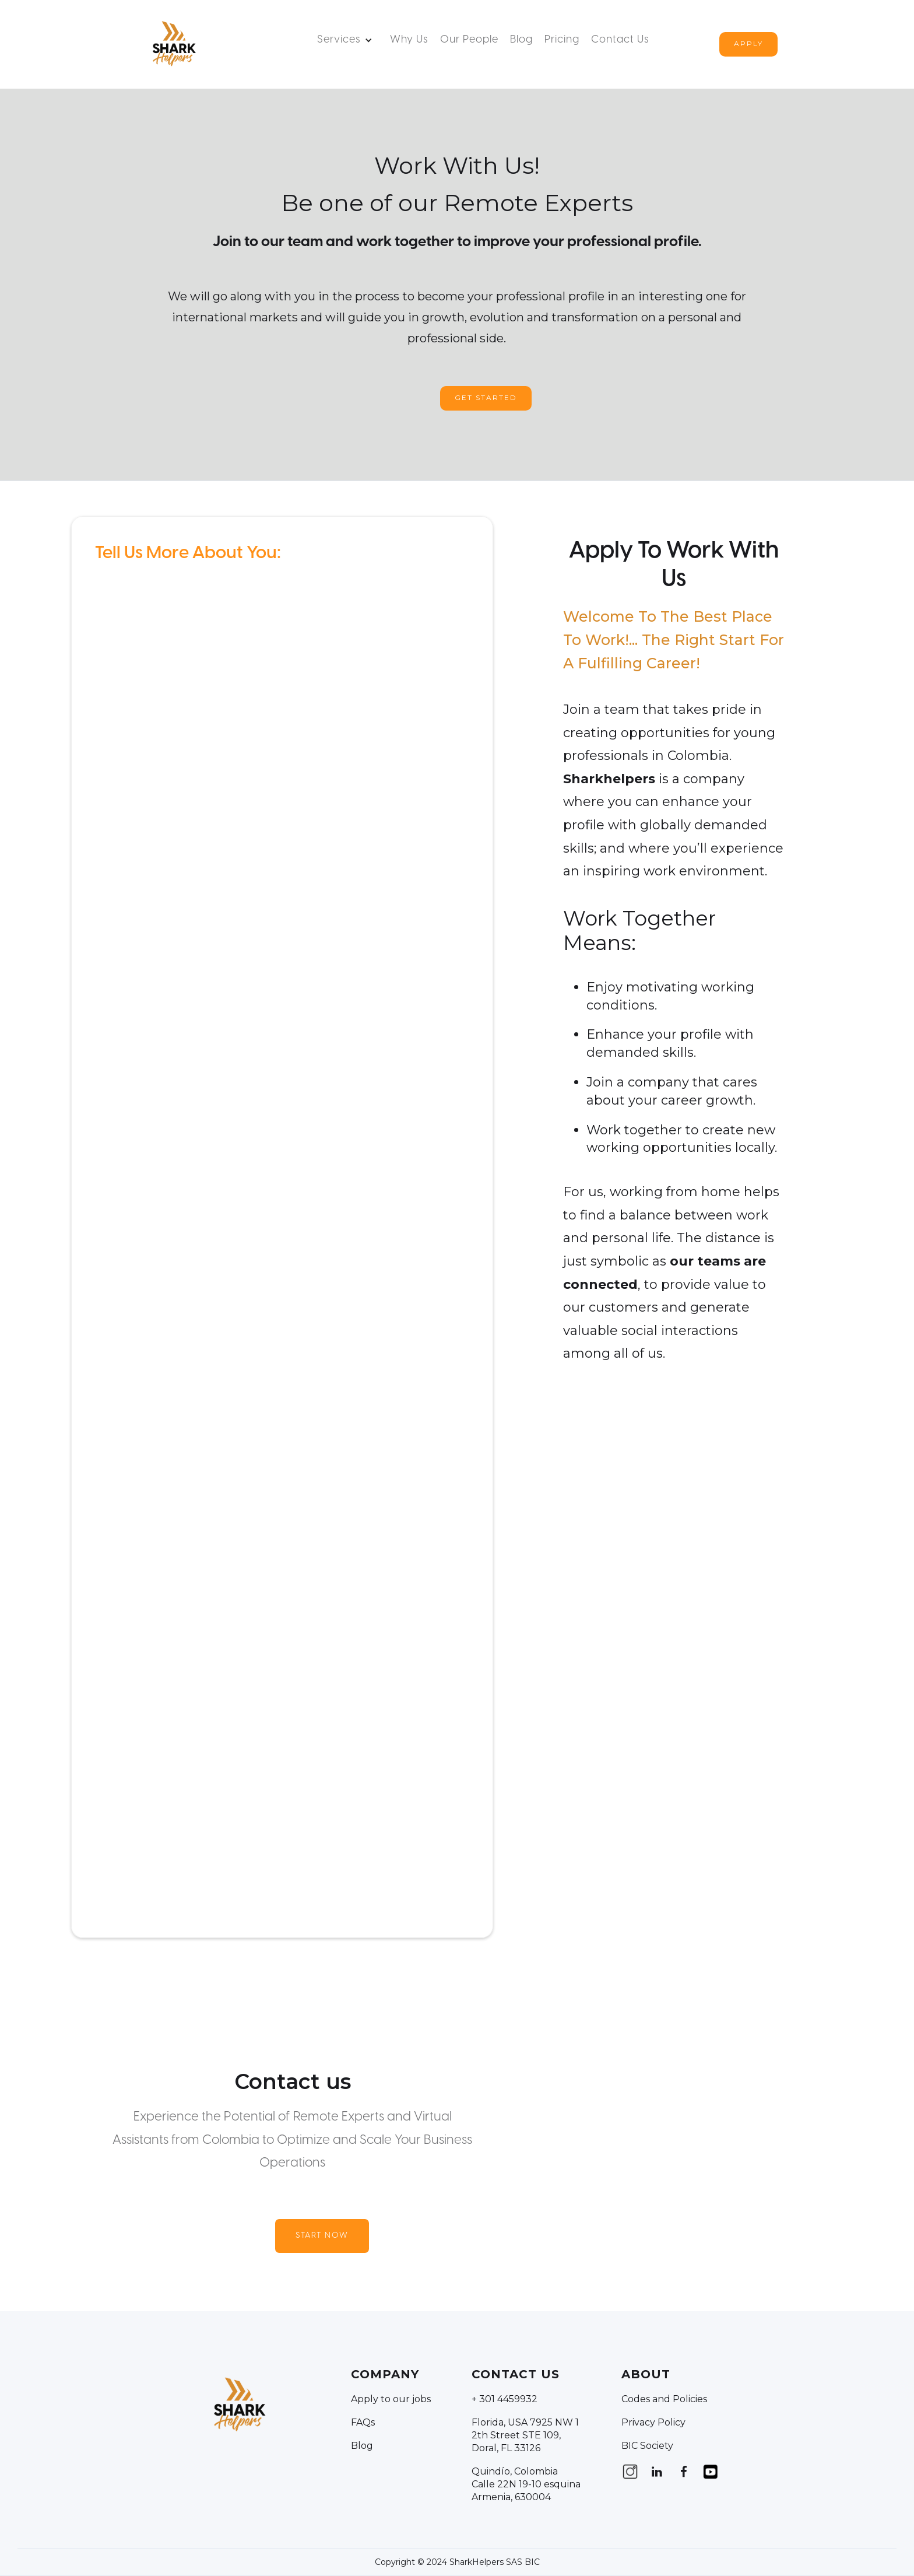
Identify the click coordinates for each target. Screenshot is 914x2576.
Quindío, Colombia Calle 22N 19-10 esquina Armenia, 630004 (526, 2484)
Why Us (409, 39)
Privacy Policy (653, 2422)
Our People (469, 39)
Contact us (620, 39)
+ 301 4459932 (504, 2399)
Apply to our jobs (391, 2399)
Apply (748, 43)
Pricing (561, 39)
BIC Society (647, 2445)
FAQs (363, 2422)
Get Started (486, 397)
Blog (521, 39)
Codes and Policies (664, 2399)
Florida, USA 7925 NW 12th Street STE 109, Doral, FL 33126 (525, 2435)
